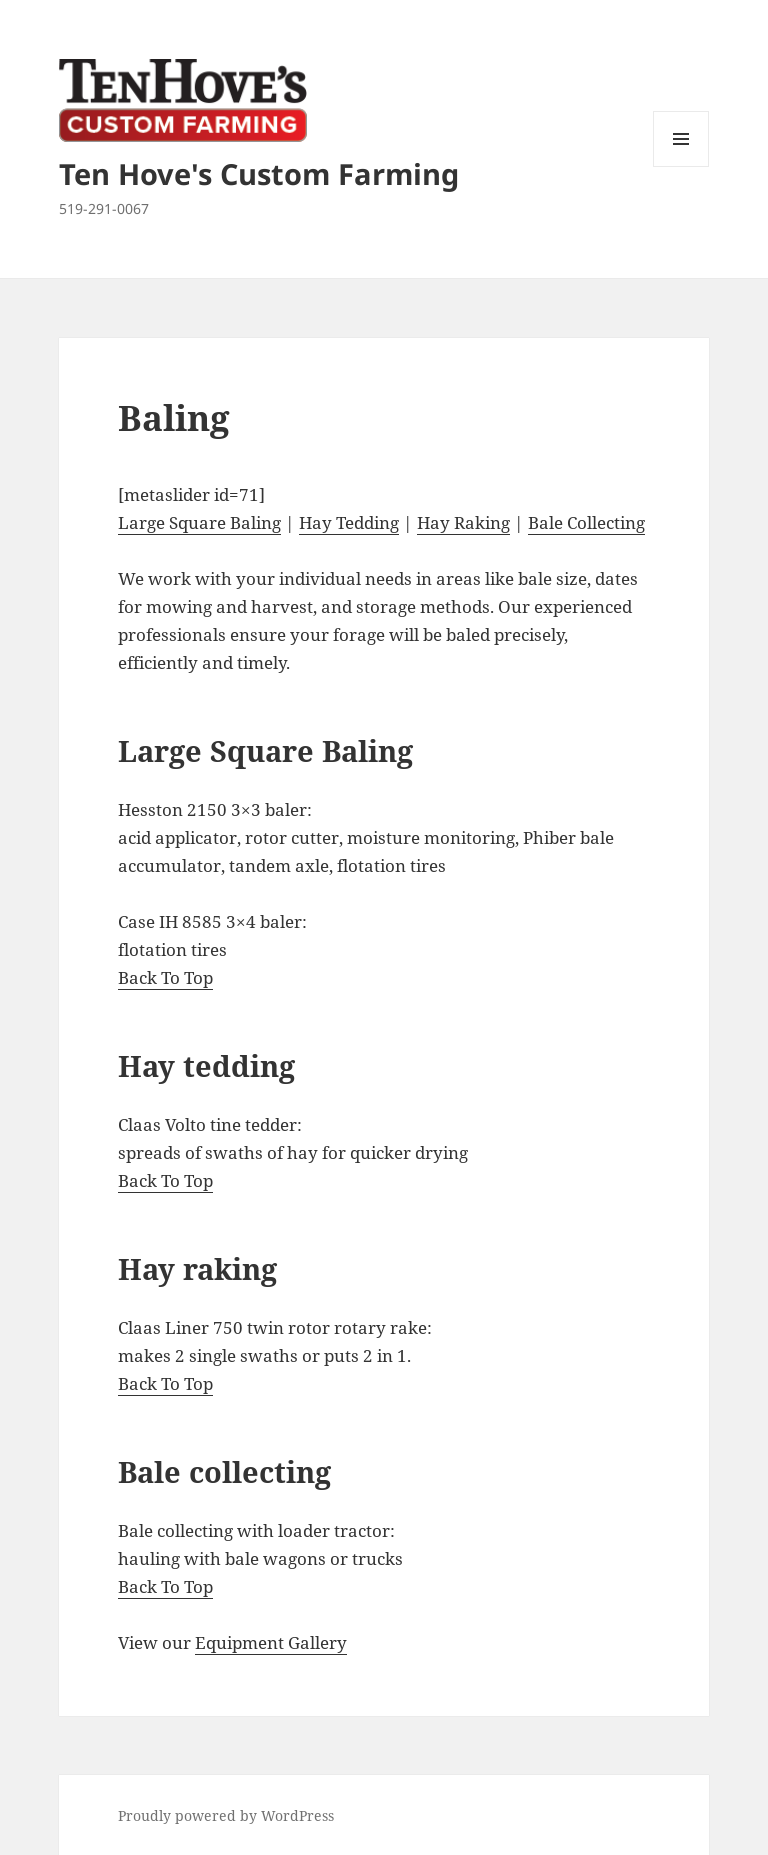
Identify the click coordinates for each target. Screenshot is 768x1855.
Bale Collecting (586, 522)
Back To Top (165, 977)
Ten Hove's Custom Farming (259, 173)
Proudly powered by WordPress (226, 1815)
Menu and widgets (681, 166)
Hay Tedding (349, 522)
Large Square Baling (199, 522)
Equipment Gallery (271, 1642)
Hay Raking (463, 522)
